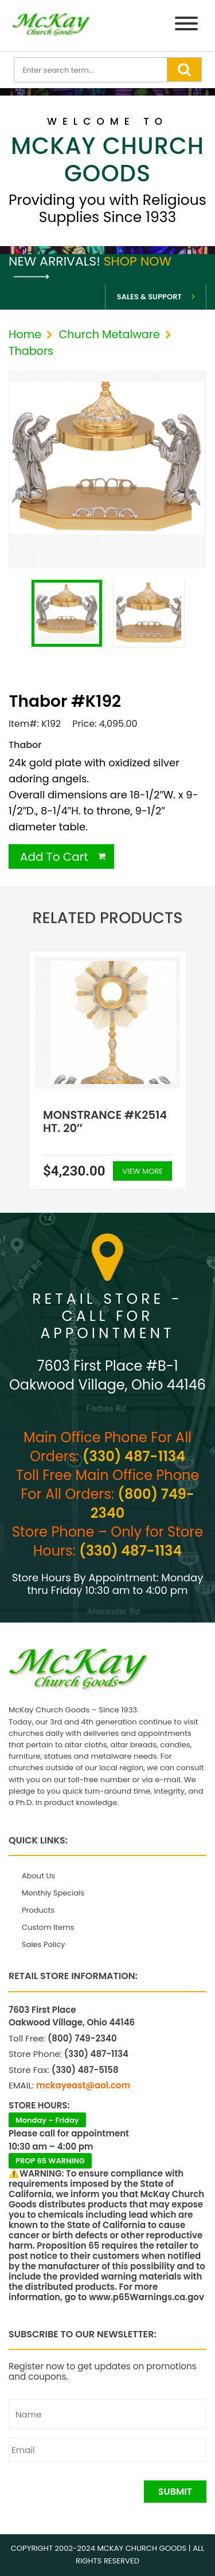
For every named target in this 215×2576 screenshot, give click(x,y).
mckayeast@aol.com (83, 2085)
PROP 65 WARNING (50, 2160)
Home (25, 334)
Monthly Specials (53, 1893)
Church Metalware (108, 334)
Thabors (31, 351)
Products (38, 1910)
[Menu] (186, 25)
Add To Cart (54, 857)
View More (142, 1171)
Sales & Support (149, 296)
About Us (38, 1875)
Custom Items (48, 1927)
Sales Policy (43, 1944)
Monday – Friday (47, 2120)
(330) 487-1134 (134, 1456)
